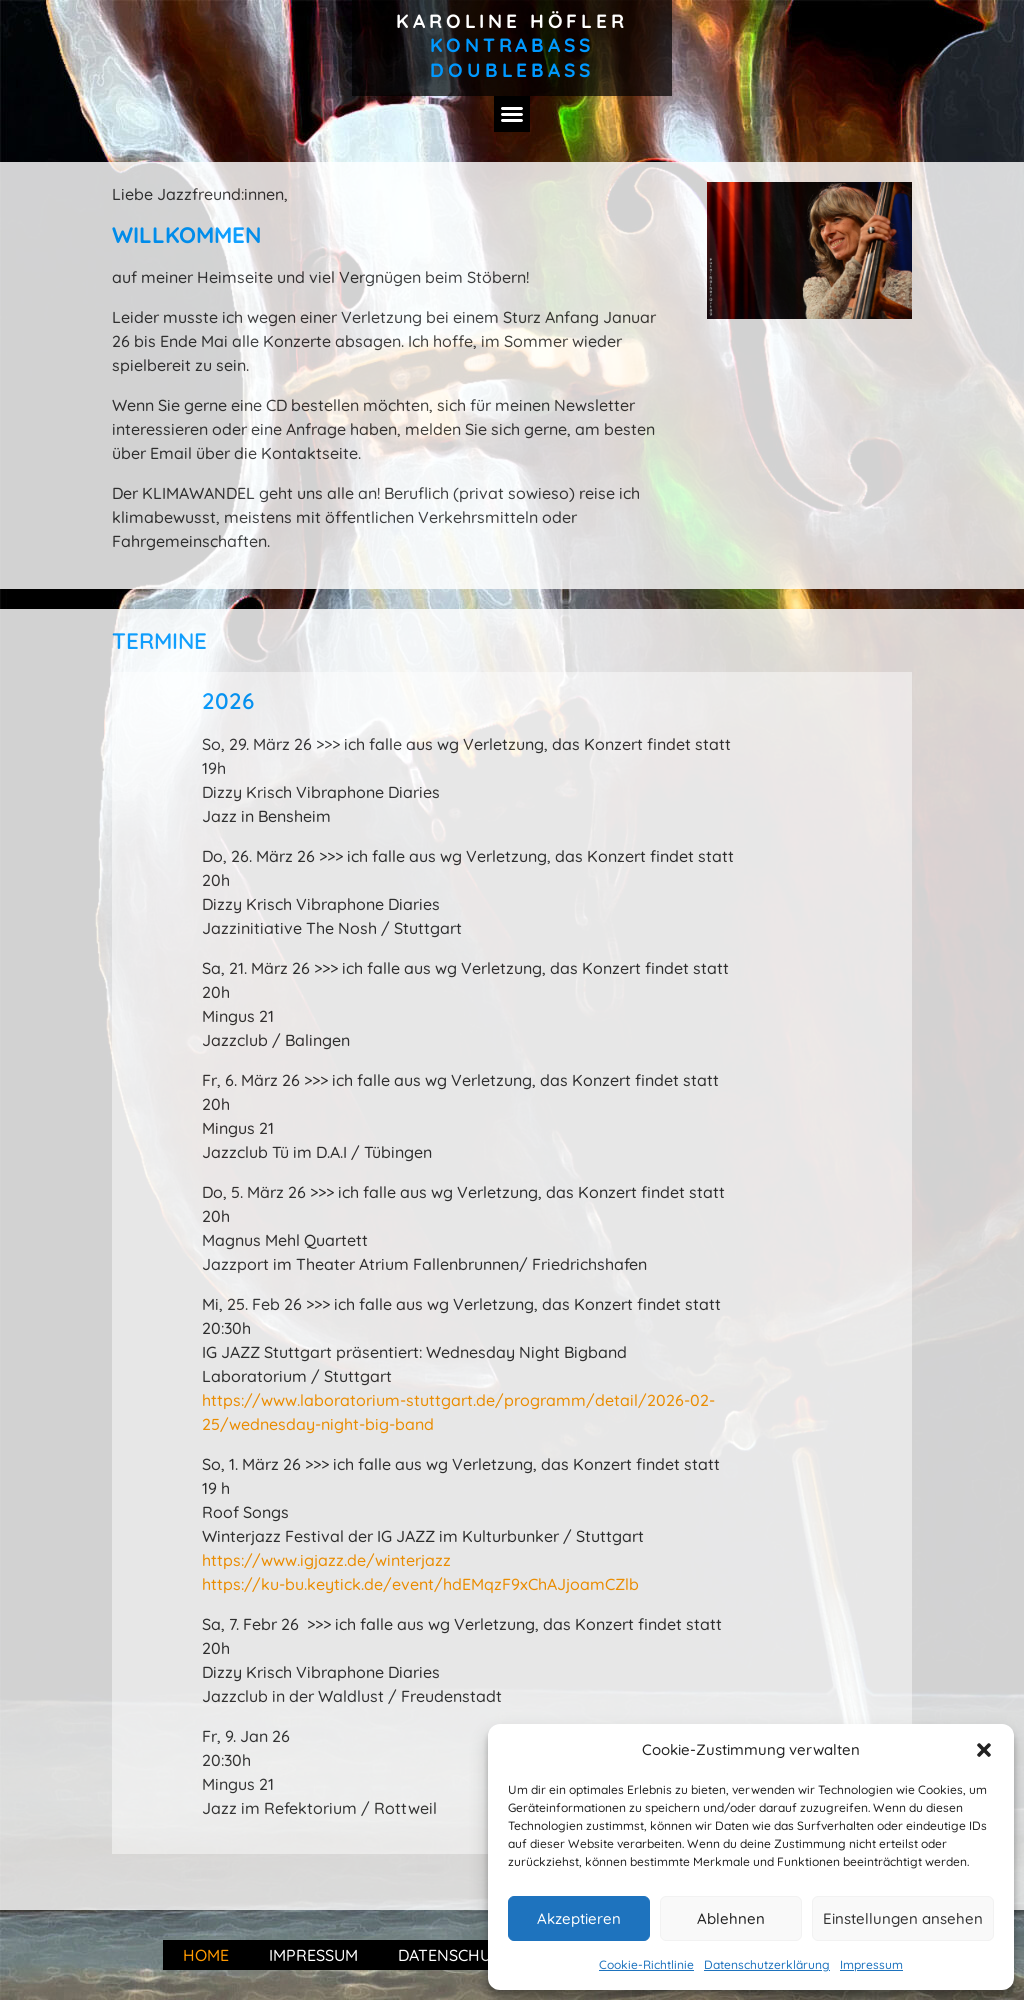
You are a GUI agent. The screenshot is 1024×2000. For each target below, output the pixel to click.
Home (206, 1955)
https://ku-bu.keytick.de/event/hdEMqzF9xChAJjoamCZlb (420, 1584)
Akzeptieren (579, 1918)
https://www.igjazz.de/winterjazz (326, 1560)
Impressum (871, 1964)
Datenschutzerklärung (767, 1964)
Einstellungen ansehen (903, 1918)
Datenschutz (454, 1955)
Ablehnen (731, 1918)
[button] (984, 1750)
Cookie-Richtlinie (646, 1964)
